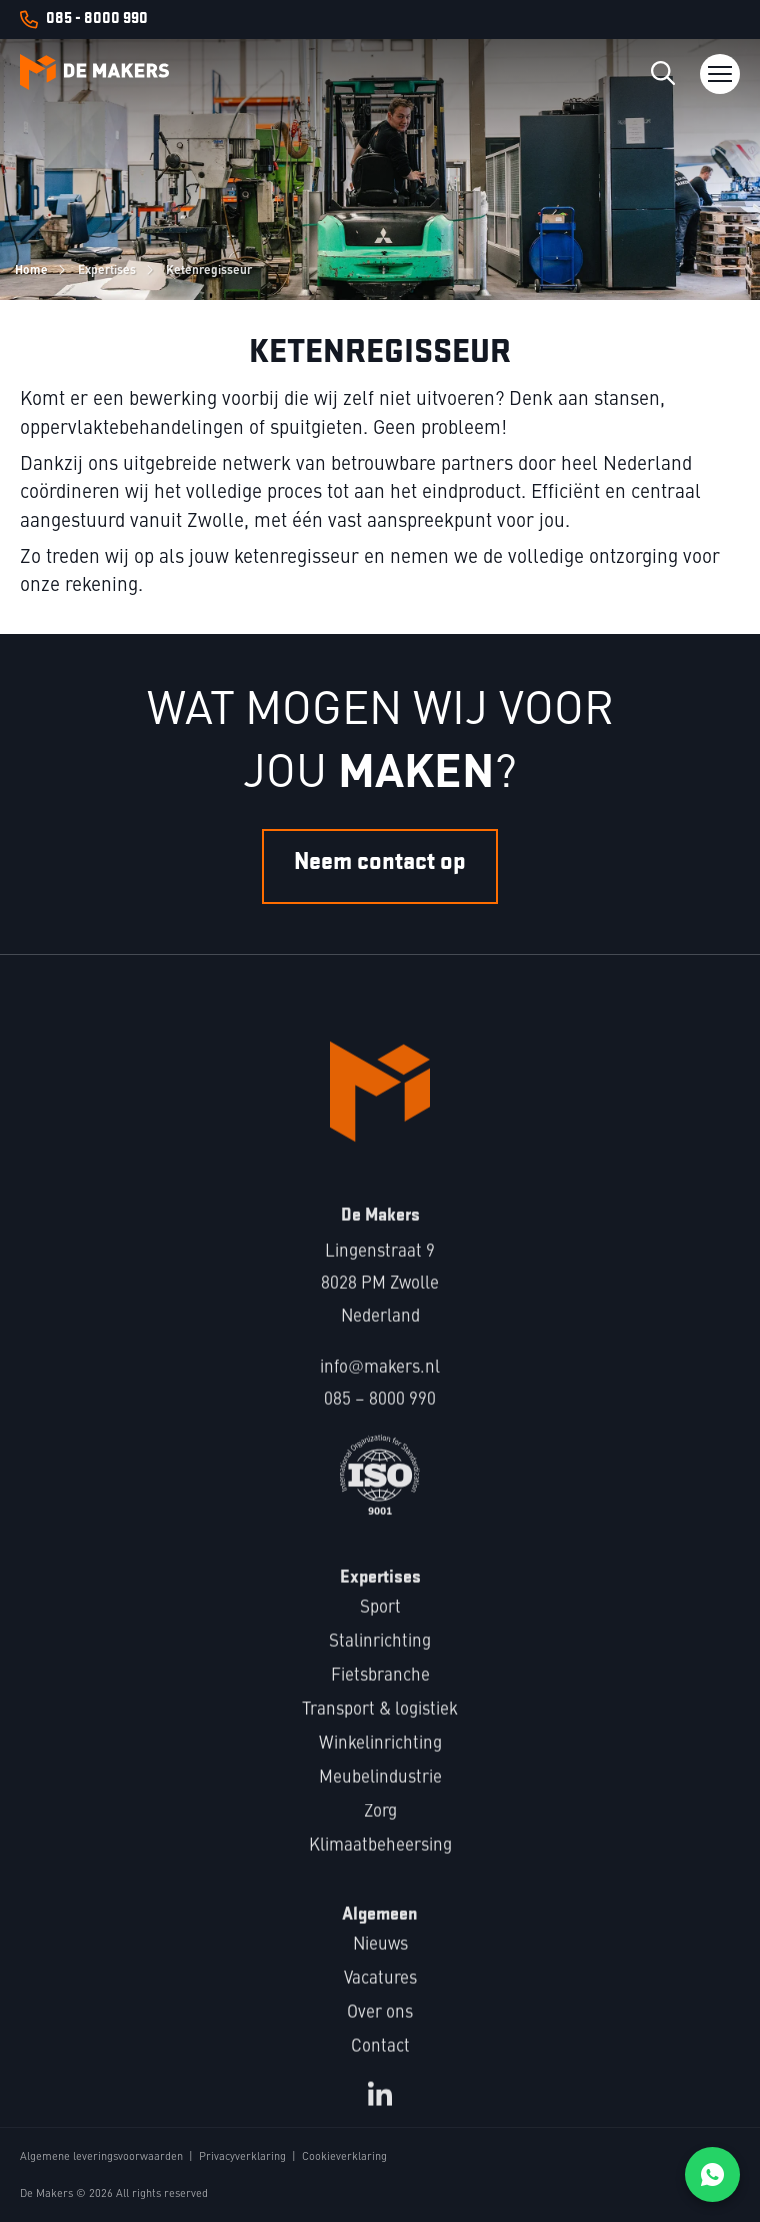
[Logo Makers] (94, 74)
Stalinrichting (380, 1659)
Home (31, 269)
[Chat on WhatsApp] (712, 2174)
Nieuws (380, 1962)
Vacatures (380, 1996)
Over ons (380, 2030)
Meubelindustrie (380, 1795)
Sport (380, 1625)
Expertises (107, 269)
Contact (380, 2064)
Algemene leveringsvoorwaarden (101, 2157)
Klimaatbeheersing (380, 1863)
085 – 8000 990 (380, 1417)
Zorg (380, 1829)
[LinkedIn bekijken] (380, 2112)
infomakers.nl (379, 1385)
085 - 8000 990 (97, 19)
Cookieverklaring (344, 2157)
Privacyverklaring (242, 2157)
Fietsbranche (380, 1693)
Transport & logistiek (380, 1727)
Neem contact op (380, 889)
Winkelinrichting (380, 1761)
